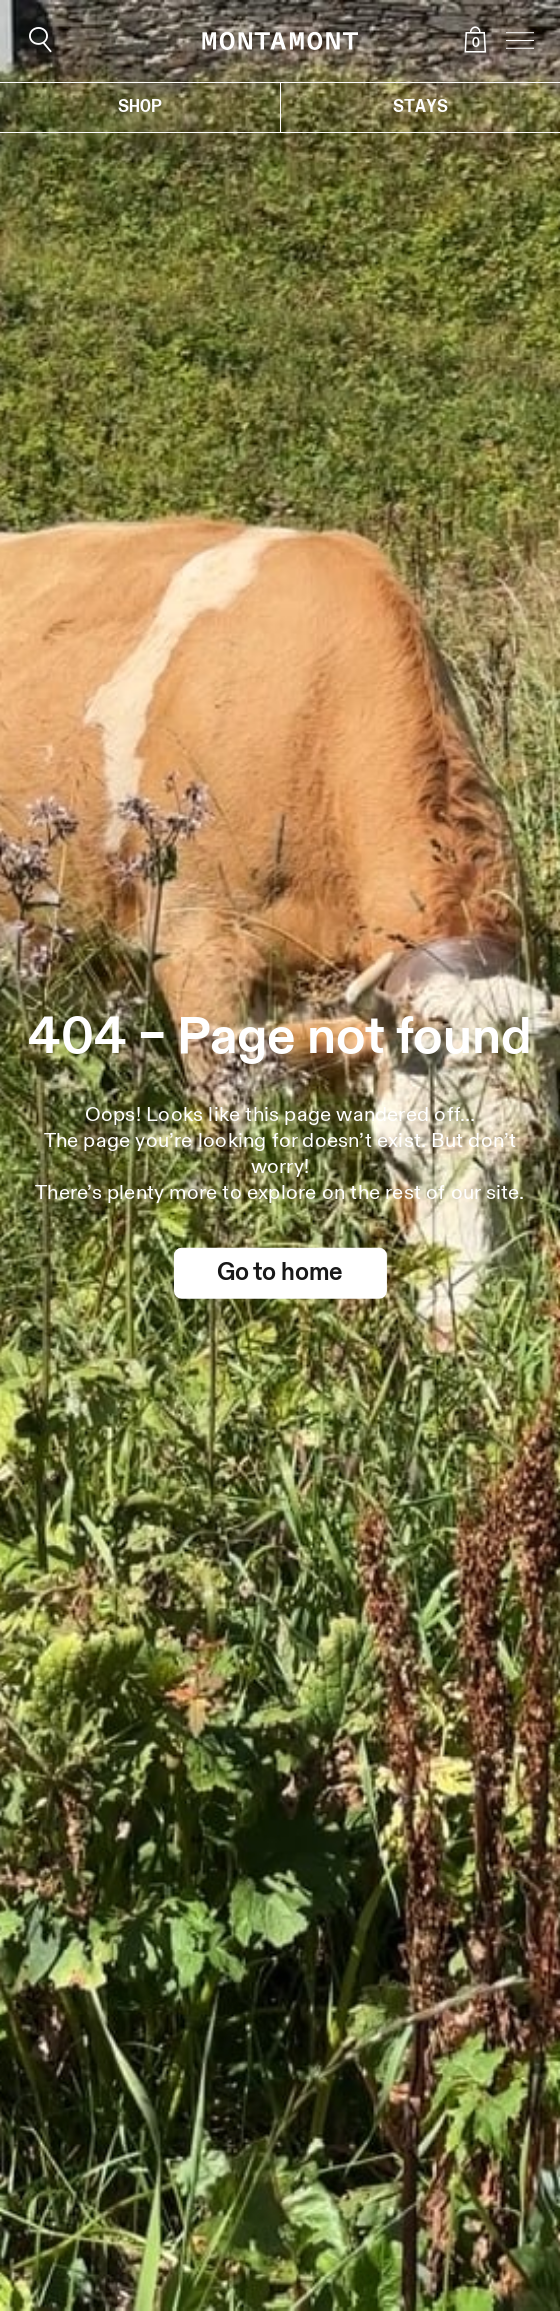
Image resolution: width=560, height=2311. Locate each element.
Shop (140, 106)
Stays (420, 106)
